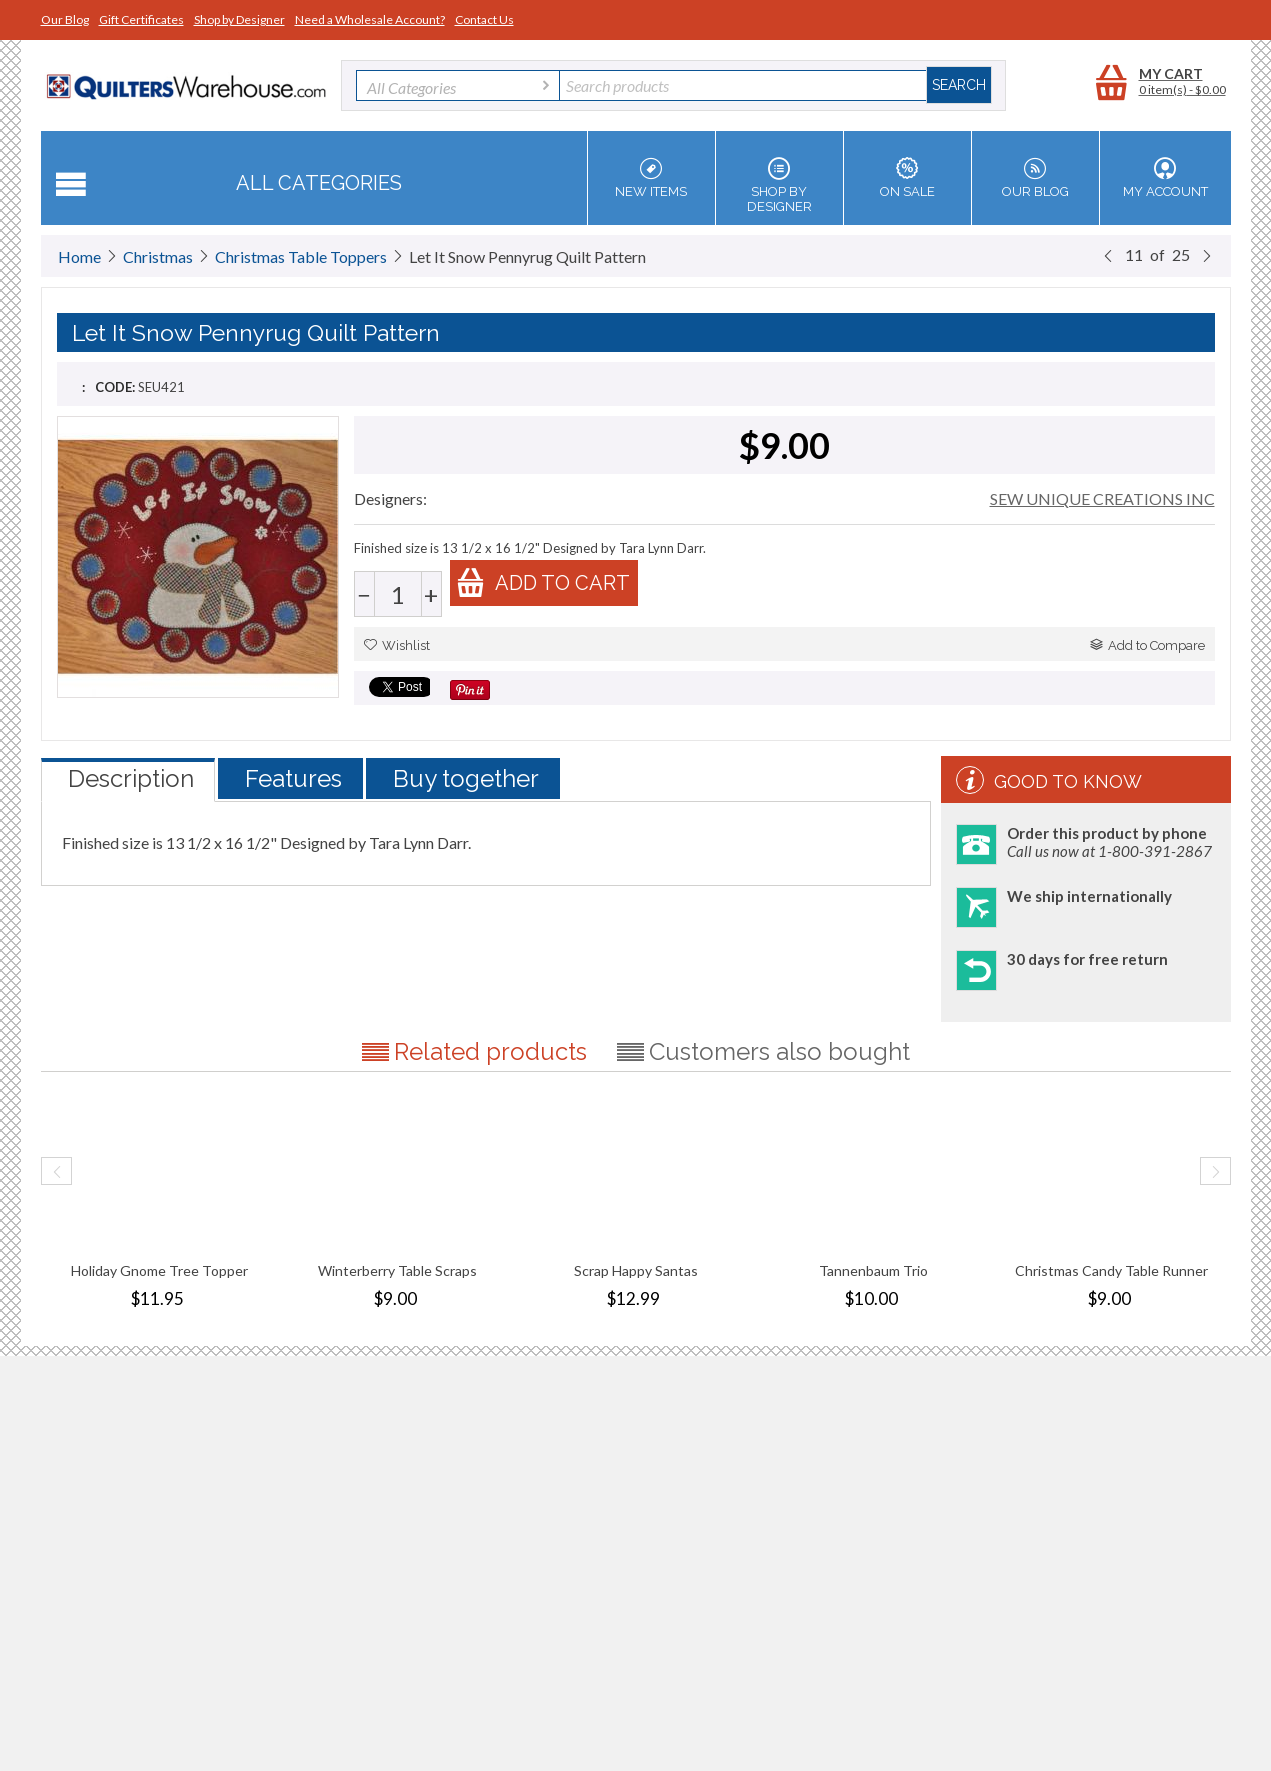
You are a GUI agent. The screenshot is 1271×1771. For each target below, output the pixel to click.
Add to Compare (1147, 645)
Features (293, 778)
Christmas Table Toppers (301, 256)
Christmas (158, 256)
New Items (651, 178)
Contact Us (484, 19)
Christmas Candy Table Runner (1111, 1270)
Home (79, 256)
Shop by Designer (239, 19)
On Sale (907, 178)
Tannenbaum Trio (873, 1270)
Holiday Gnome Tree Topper (159, 1270)
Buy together (466, 778)
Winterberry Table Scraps (397, 1270)
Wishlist (397, 645)
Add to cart (543, 582)
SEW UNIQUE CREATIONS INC (1102, 498)
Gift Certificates (141, 19)
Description (131, 778)
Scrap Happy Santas (636, 1270)
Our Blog (65, 19)
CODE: (115, 387)
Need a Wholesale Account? (370, 19)
